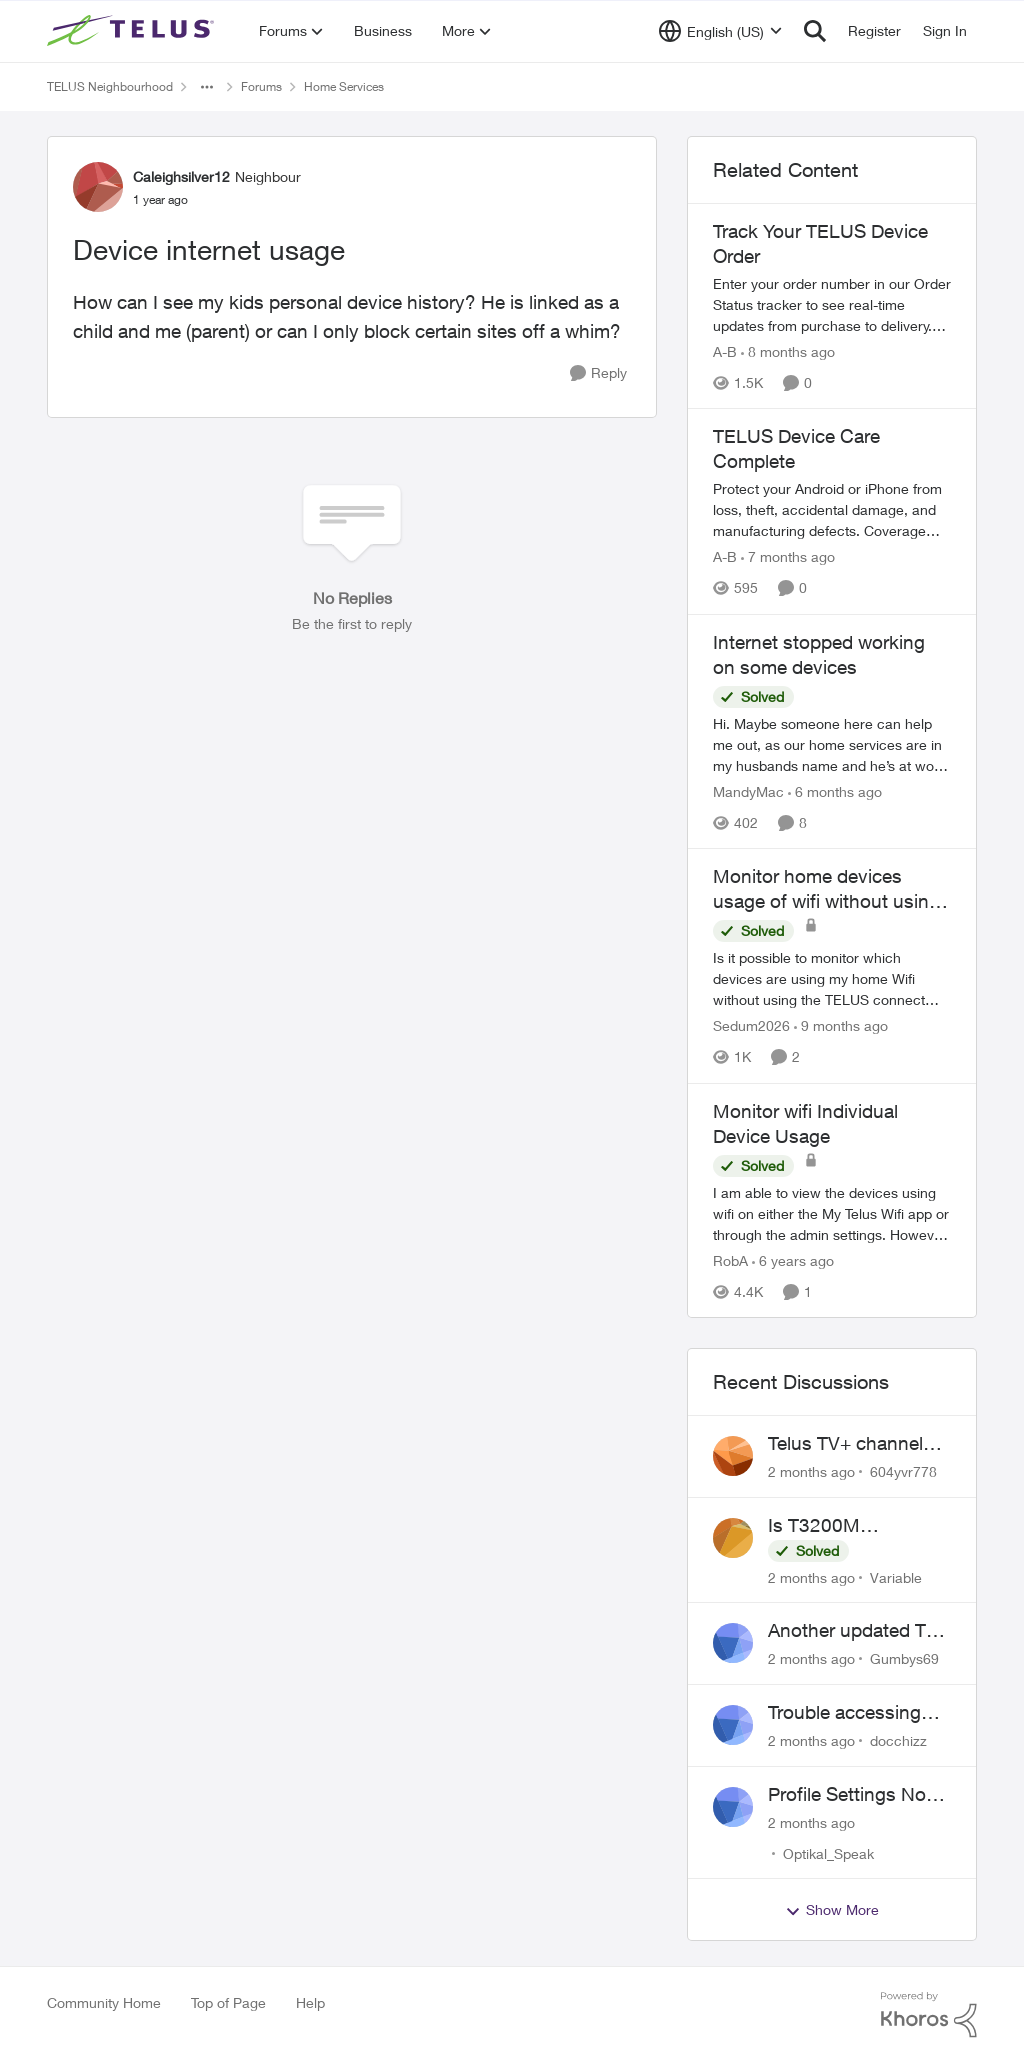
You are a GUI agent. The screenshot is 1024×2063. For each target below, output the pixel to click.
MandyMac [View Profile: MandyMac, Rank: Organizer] (748, 791)
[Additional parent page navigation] (207, 87)
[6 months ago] (835, 791)
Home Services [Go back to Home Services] (344, 86)
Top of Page (228, 2002)
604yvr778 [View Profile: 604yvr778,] (903, 1471)
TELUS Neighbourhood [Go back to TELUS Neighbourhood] (110, 86)
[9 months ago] (841, 1026)
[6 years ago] (793, 1260)
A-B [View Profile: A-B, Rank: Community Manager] (725, 351)
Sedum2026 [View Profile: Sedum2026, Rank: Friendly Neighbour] (751, 1026)
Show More (832, 1910)
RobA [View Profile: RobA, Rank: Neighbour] (730, 1260)
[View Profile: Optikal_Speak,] (733, 1807)
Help (310, 2002)
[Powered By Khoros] (929, 2015)
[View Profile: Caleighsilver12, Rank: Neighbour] (98, 187)
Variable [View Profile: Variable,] (896, 1576)
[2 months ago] (811, 1471)
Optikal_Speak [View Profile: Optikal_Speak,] (828, 1852)
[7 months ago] (788, 557)
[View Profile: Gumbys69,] (733, 1643)
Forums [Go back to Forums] (261, 86)
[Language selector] (720, 31)
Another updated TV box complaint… (853, 1631)
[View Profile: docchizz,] (733, 1725)
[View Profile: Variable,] (733, 1538)
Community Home (104, 2002)
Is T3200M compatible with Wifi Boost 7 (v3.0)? (853, 1526)
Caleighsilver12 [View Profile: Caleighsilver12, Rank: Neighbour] (181, 176)
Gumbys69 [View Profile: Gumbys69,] (904, 1658)
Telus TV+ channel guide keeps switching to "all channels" (845, 1444)
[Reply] (598, 373)
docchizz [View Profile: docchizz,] (898, 1740)
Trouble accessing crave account (844, 1713)
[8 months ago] (788, 351)
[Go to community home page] (133, 31)
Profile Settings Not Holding (850, 1795)
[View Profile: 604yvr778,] (733, 1456)
